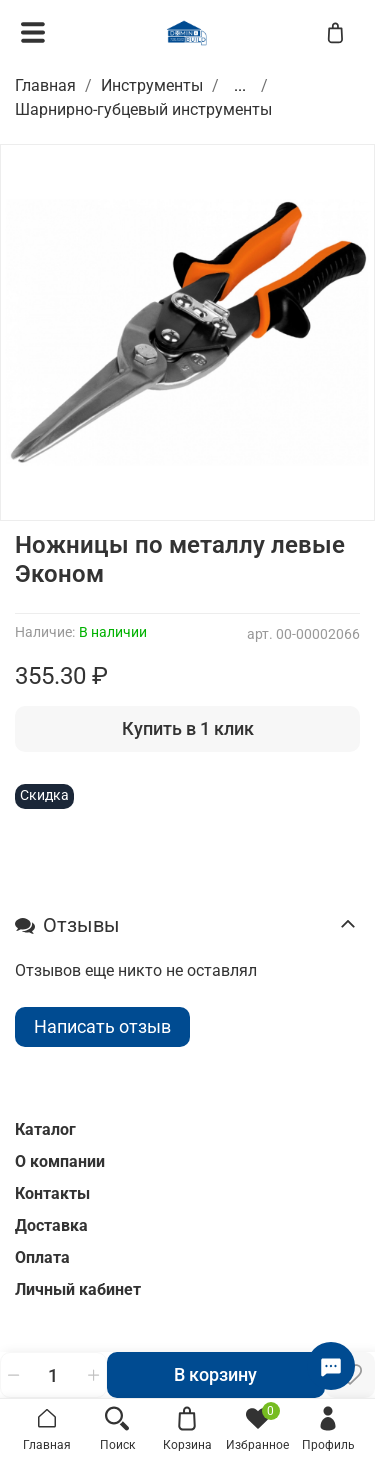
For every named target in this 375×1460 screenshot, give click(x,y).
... (240, 86)
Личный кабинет (78, 1289)
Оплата (42, 1257)
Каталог (45, 1129)
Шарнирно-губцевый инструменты (143, 109)
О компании (60, 1161)
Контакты (52, 1193)
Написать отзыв (102, 1026)
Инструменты (152, 85)
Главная (45, 85)
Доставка (51, 1225)
